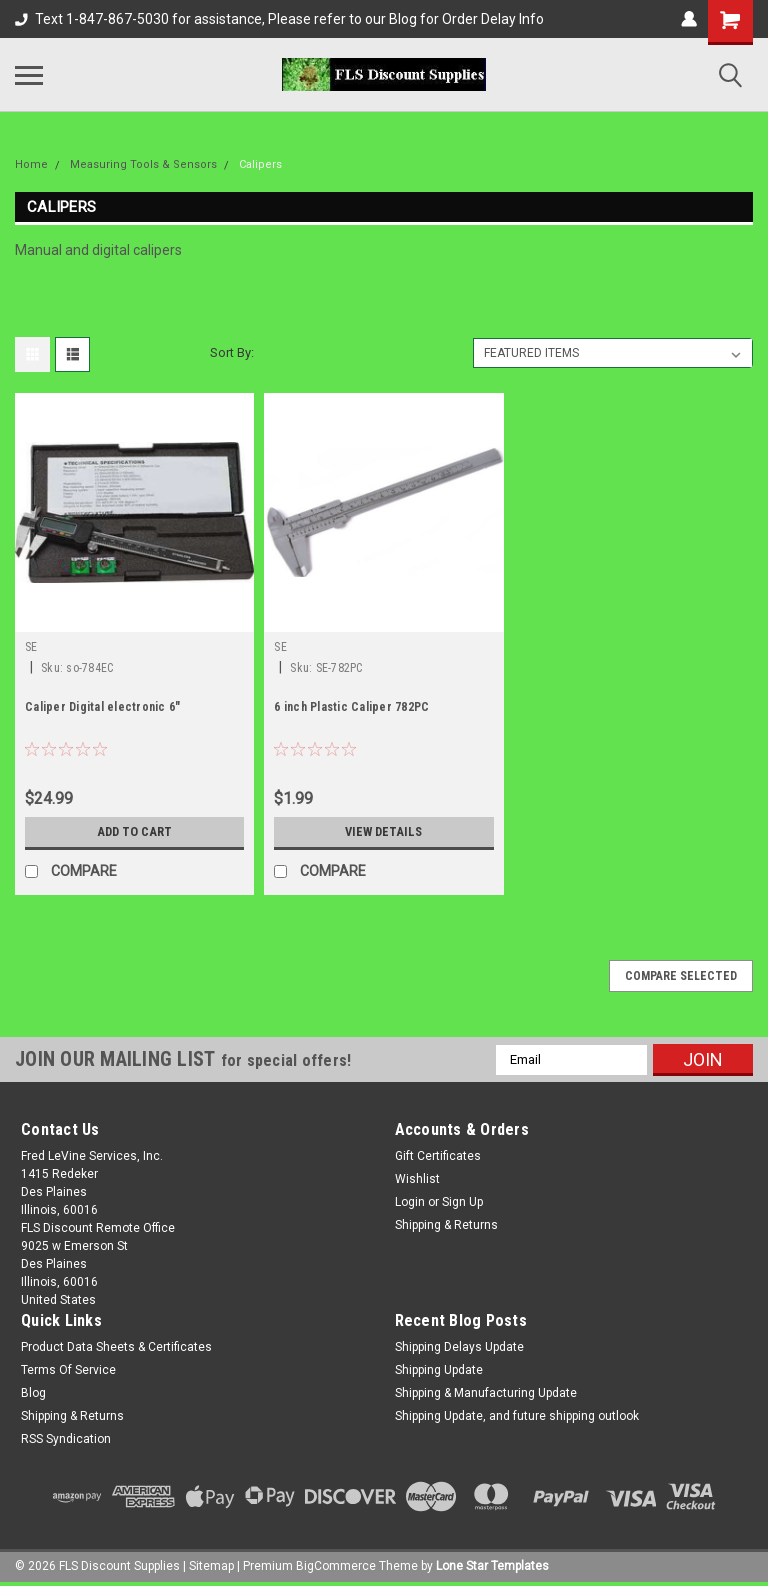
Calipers (260, 164)
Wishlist (417, 1179)
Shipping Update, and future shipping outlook (517, 1416)
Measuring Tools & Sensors (143, 164)
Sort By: (232, 352)
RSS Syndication (66, 1439)
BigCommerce (336, 1566)
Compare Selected (681, 976)
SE (31, 647)
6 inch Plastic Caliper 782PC (351, 707)
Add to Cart (134, 832)
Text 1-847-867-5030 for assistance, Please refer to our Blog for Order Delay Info (279, 19)
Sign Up (462, 1202)
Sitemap (211, 1566)
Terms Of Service (68, 1370)
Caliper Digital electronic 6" (102, 707)
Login (410, 1202)
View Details (384, 832)
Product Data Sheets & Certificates (116, 1347)
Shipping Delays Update (459, 1347)
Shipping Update (439, 1370)
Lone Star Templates (492, 1566)
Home (31, 164)
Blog (33, 1393)
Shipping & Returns (446, 1225)
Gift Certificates (438, 1156)
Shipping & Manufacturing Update (486, 1393)
